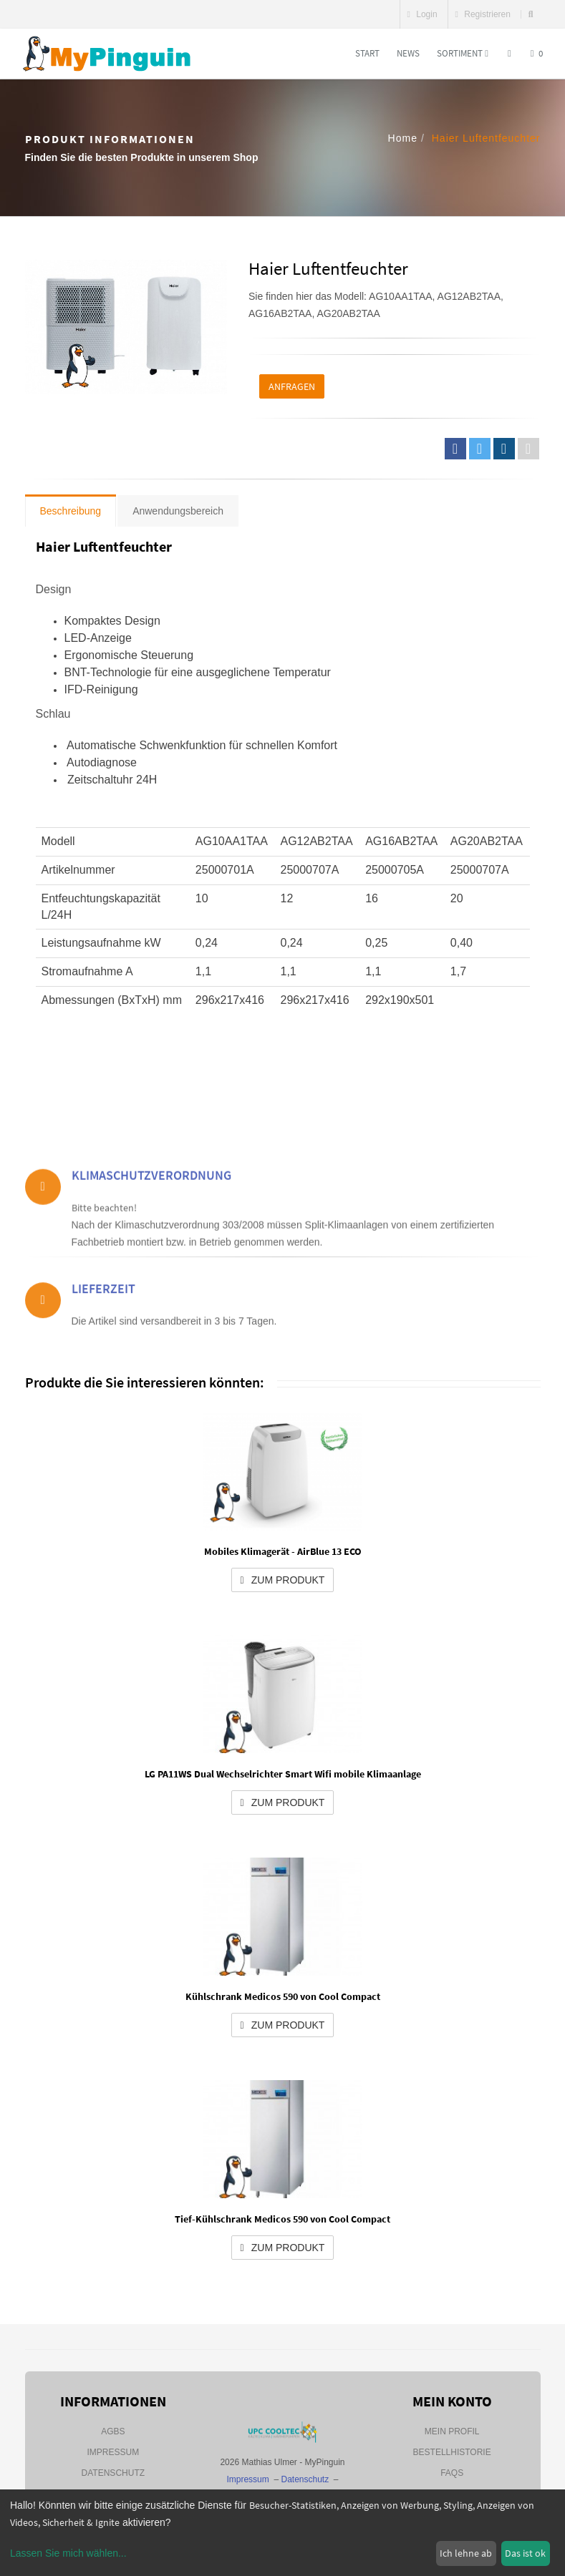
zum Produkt (283, 1580)
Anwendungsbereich (177, 511)
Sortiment (462, 53)
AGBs (113, 2431)
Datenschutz (113, 2473)
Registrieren (483, 14)
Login (422, 14)
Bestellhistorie (452, 2452)
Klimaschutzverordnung (151, 1215)
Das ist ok (525, 2553)
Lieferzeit (103, 1312)
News (408, 53)
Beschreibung (71, 511)
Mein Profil (452, 2431)
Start (367, 53)
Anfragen (292, 386)
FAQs (451, 2473)
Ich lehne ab (466, 2553)
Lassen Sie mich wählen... (68, 2553)
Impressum (113, 2452)
